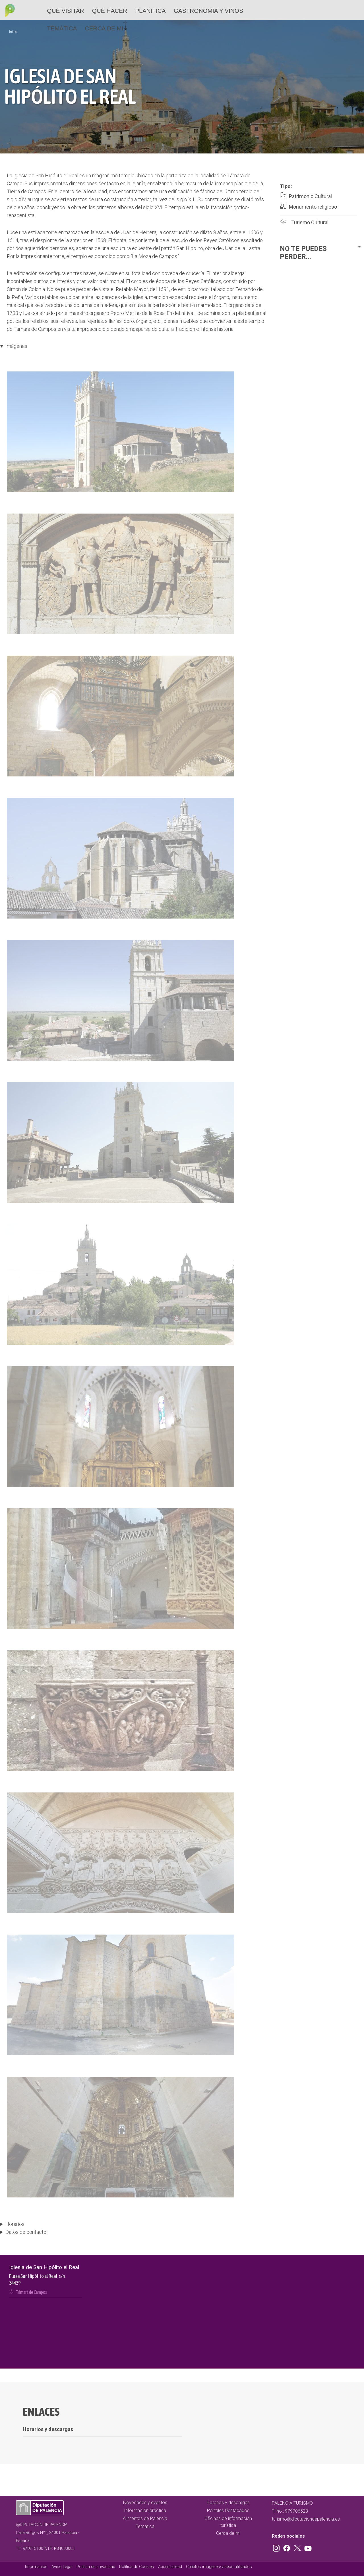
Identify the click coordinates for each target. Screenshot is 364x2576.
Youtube (307, 2547)
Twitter (298, 2547)
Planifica (150, 10)
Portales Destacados (228, 2510)
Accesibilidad (170, 2566)
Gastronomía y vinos (208, 10)
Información (36, 2566)
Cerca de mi (104, 28)
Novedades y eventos (145, 2502)
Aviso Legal (61, 2566)
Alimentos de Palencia (145, 2518)
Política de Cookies (136, 2566)
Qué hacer (109, 10)
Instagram (277, 2547)
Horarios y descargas (228, 2502)
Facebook (288, 2547)
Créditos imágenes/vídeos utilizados (219, 2566)
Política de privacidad (95, 2566)
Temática (62, 28)
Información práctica (145, 2510)
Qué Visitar (65, 10)
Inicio (13, 32)
